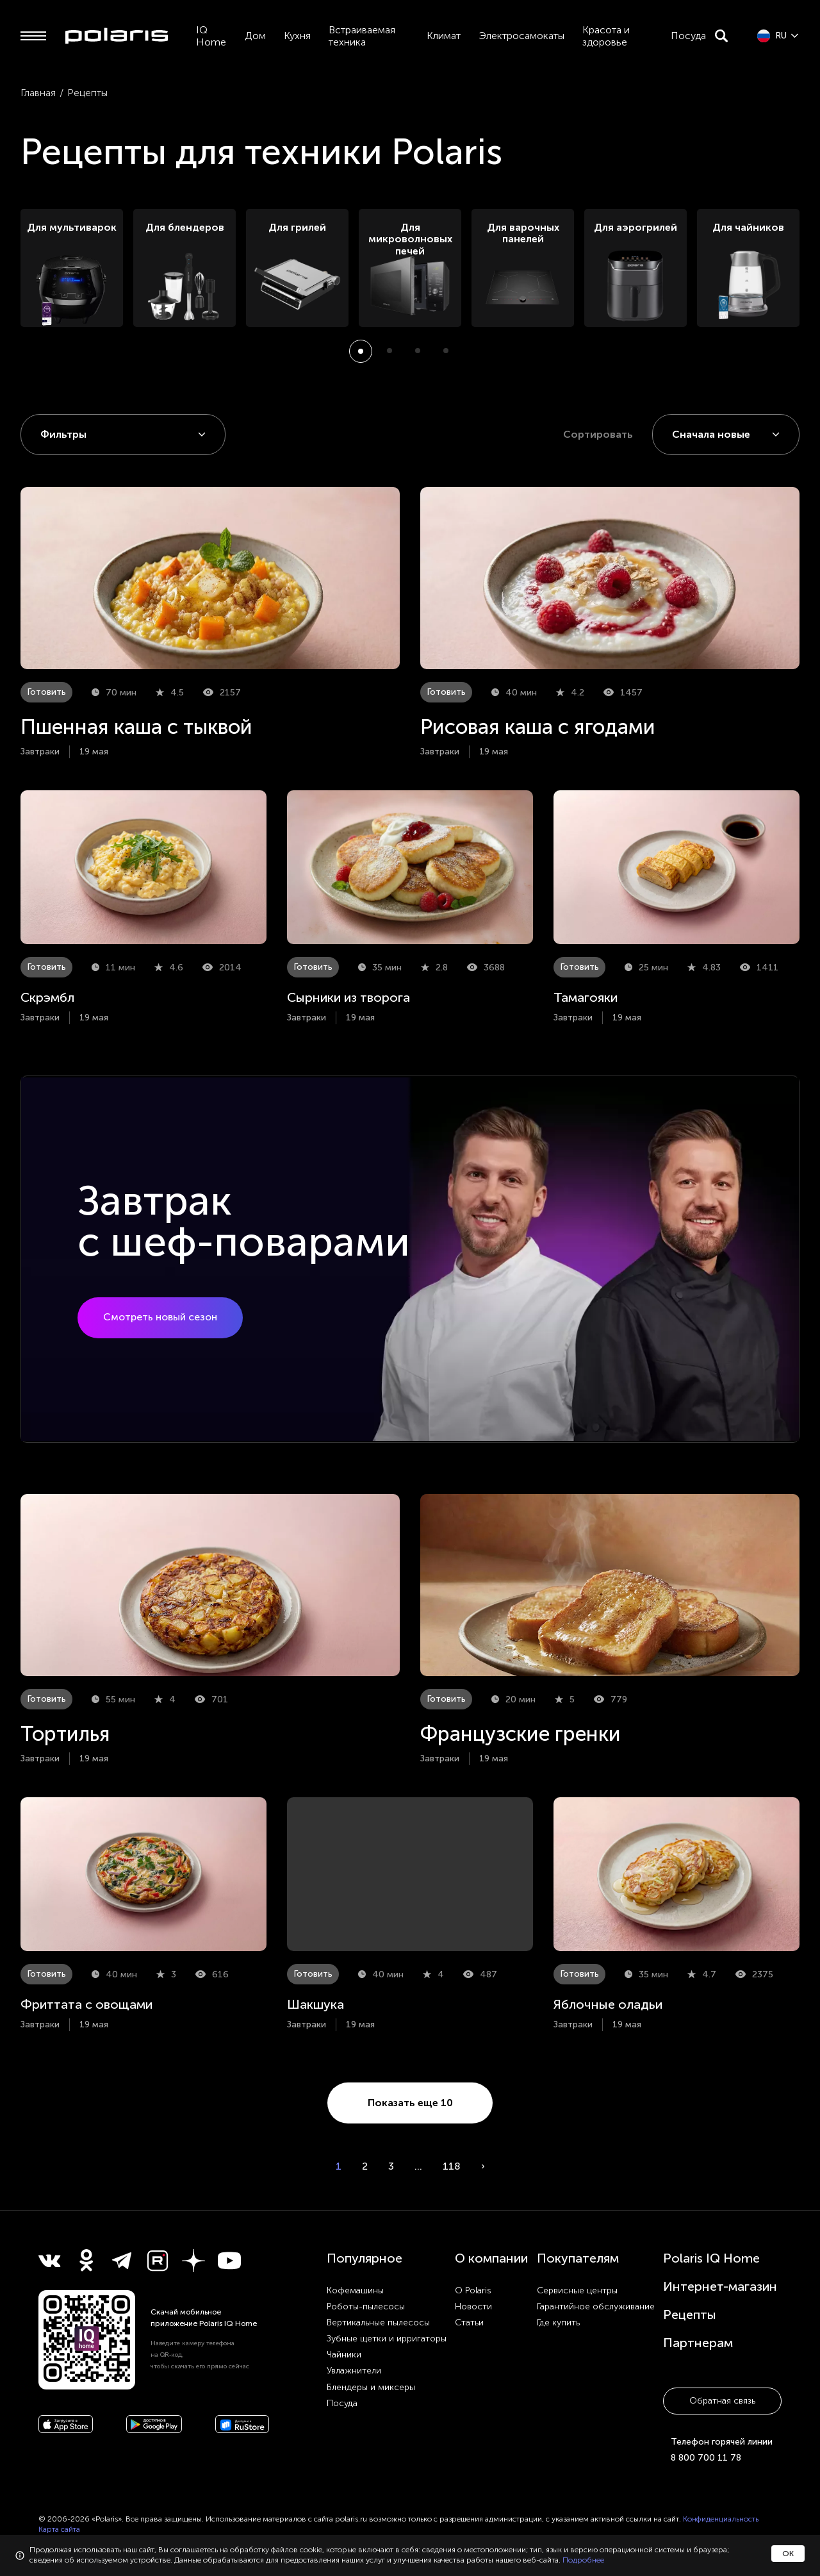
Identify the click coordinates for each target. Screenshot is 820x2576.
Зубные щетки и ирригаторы (387, 2338)
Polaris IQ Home (711, 2258)
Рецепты (689, 2314)
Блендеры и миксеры (371, 2387)
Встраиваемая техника (362, 36)
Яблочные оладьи (608, 2004)
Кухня (297, 35)
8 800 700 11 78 (706, 2457)
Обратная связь (722, 2400)
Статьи (469, 2322)
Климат (444, 35)
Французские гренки (520, 1734)
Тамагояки (586, 997)
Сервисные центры (577, 2290)
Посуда (688, 35)
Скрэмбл (47, 997)
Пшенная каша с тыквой (136, 727)
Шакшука (315, 2004)
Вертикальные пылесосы (378, 2322)
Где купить (558, 2322)
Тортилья (65, 1734)
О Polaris (473, 2290)
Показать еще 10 (410, 2103)
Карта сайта (59, 2529)
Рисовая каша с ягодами (537, 727)
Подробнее (583, 2559)
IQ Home (211, 36)
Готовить (46, 691)
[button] (360, 351)
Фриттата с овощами (86, 2004)
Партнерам (698, 2342)
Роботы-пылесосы (366, 2306)
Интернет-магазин (720, 2286)
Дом (255, 35)
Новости (473, 2306)
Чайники (344, 2354)
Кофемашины (355, 2290)
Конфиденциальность (720, 2518)
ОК (788, 2553)
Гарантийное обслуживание (596, 2306)
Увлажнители (354, 2370)
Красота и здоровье (606, 36)
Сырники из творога (348, 997)
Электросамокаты (521, 35)
